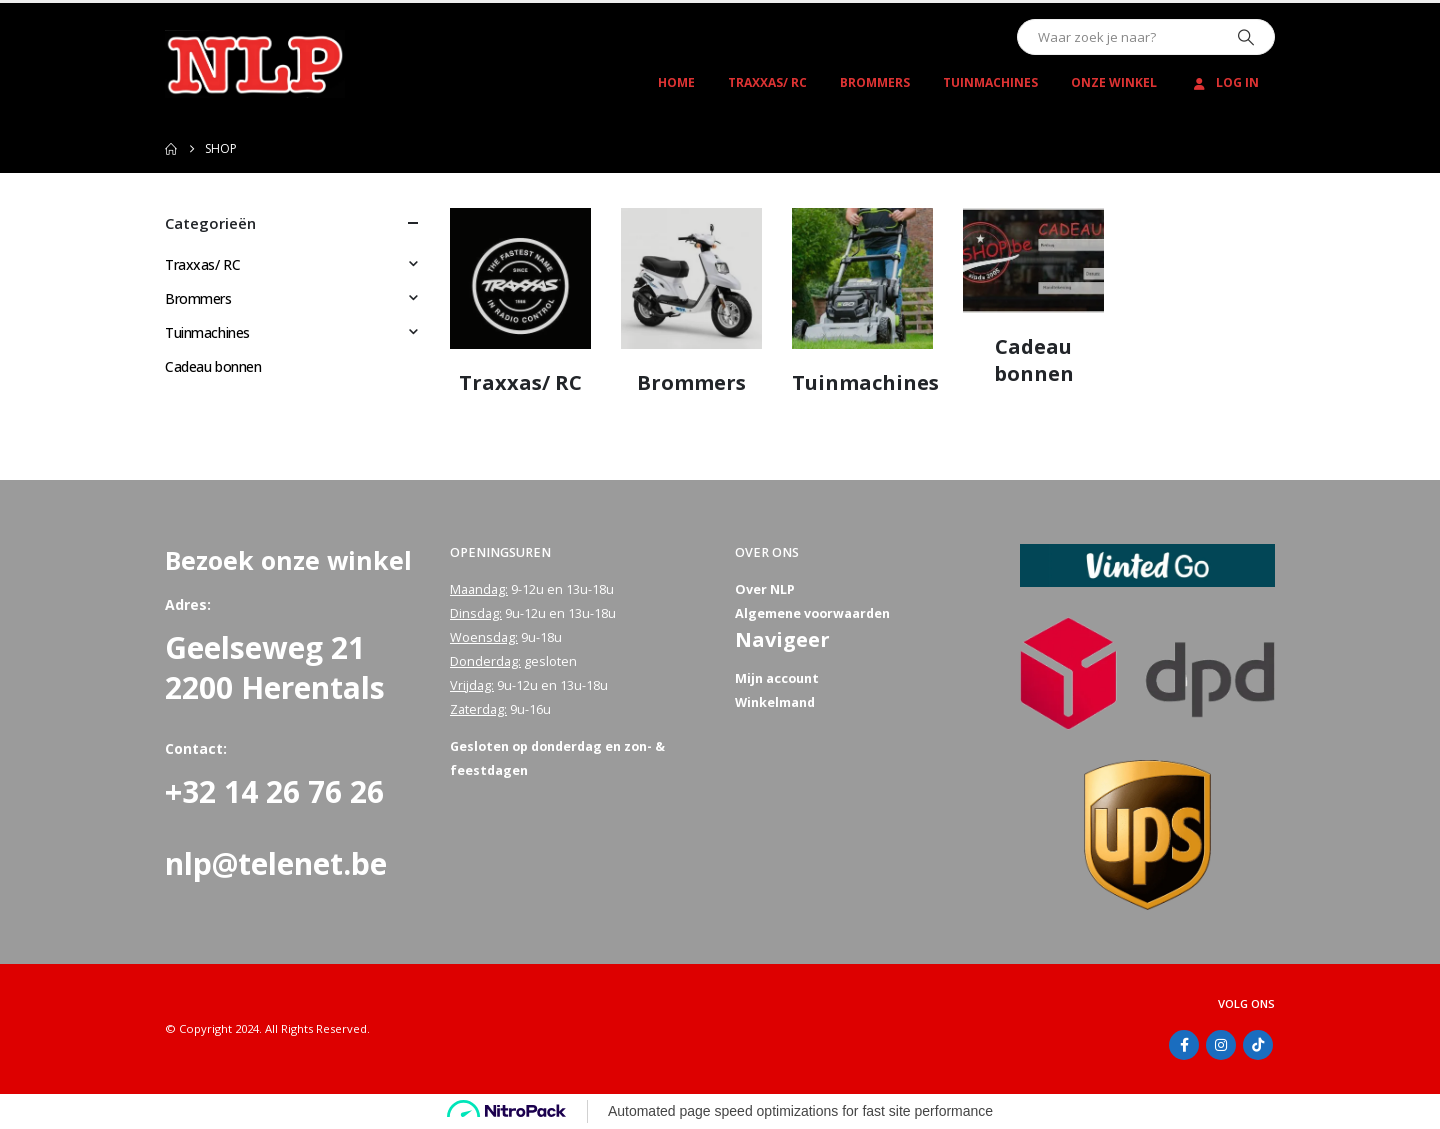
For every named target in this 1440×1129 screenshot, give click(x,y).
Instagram (1221, 1045)
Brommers (875, 82)
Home (676, 82)
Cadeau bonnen (213, 366)
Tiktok (1258, 1045)
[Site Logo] (255, 64)
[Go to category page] (520, 278)
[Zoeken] (1246, 37)
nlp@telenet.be (276, 863)
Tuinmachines (990, 82)
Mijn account (777, 678)
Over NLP (765, 589)
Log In (1224, 82)
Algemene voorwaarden (812, 613)
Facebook (1184, 1045)
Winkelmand (775, 702)
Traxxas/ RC (767, 82)
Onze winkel (1114, 82)
